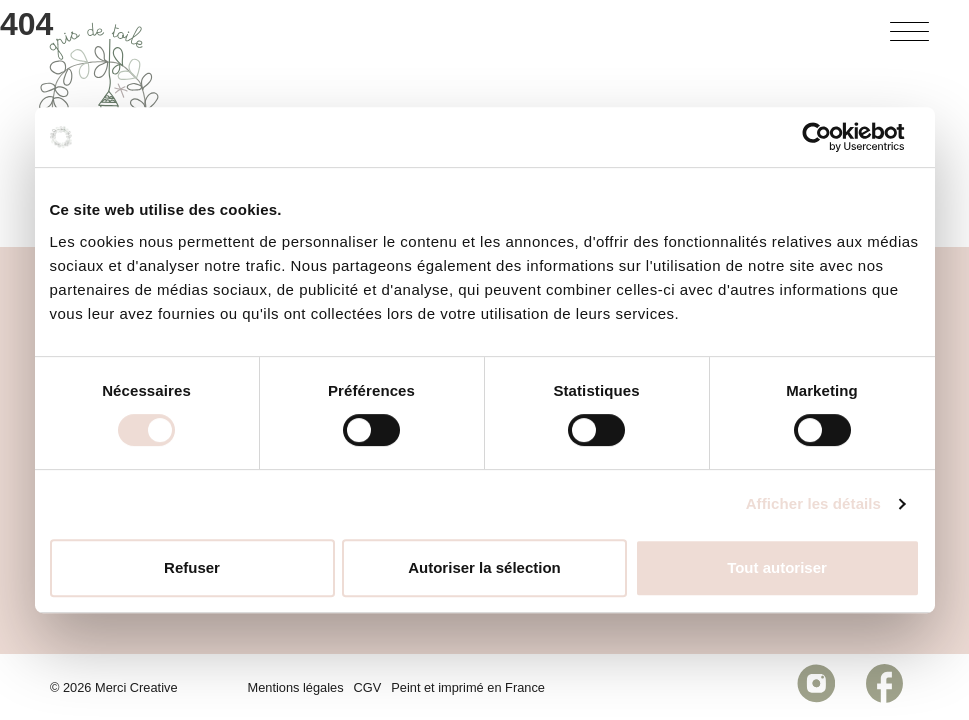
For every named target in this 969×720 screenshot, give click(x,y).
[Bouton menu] (910, 36)
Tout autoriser (777, 567)
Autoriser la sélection (484, 567)
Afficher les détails (813, 503)
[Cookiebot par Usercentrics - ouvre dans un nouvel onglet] (832, 137)
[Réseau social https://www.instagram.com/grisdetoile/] (816, 687)
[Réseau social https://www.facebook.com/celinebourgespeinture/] (884, 687)
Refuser (192, 567)
